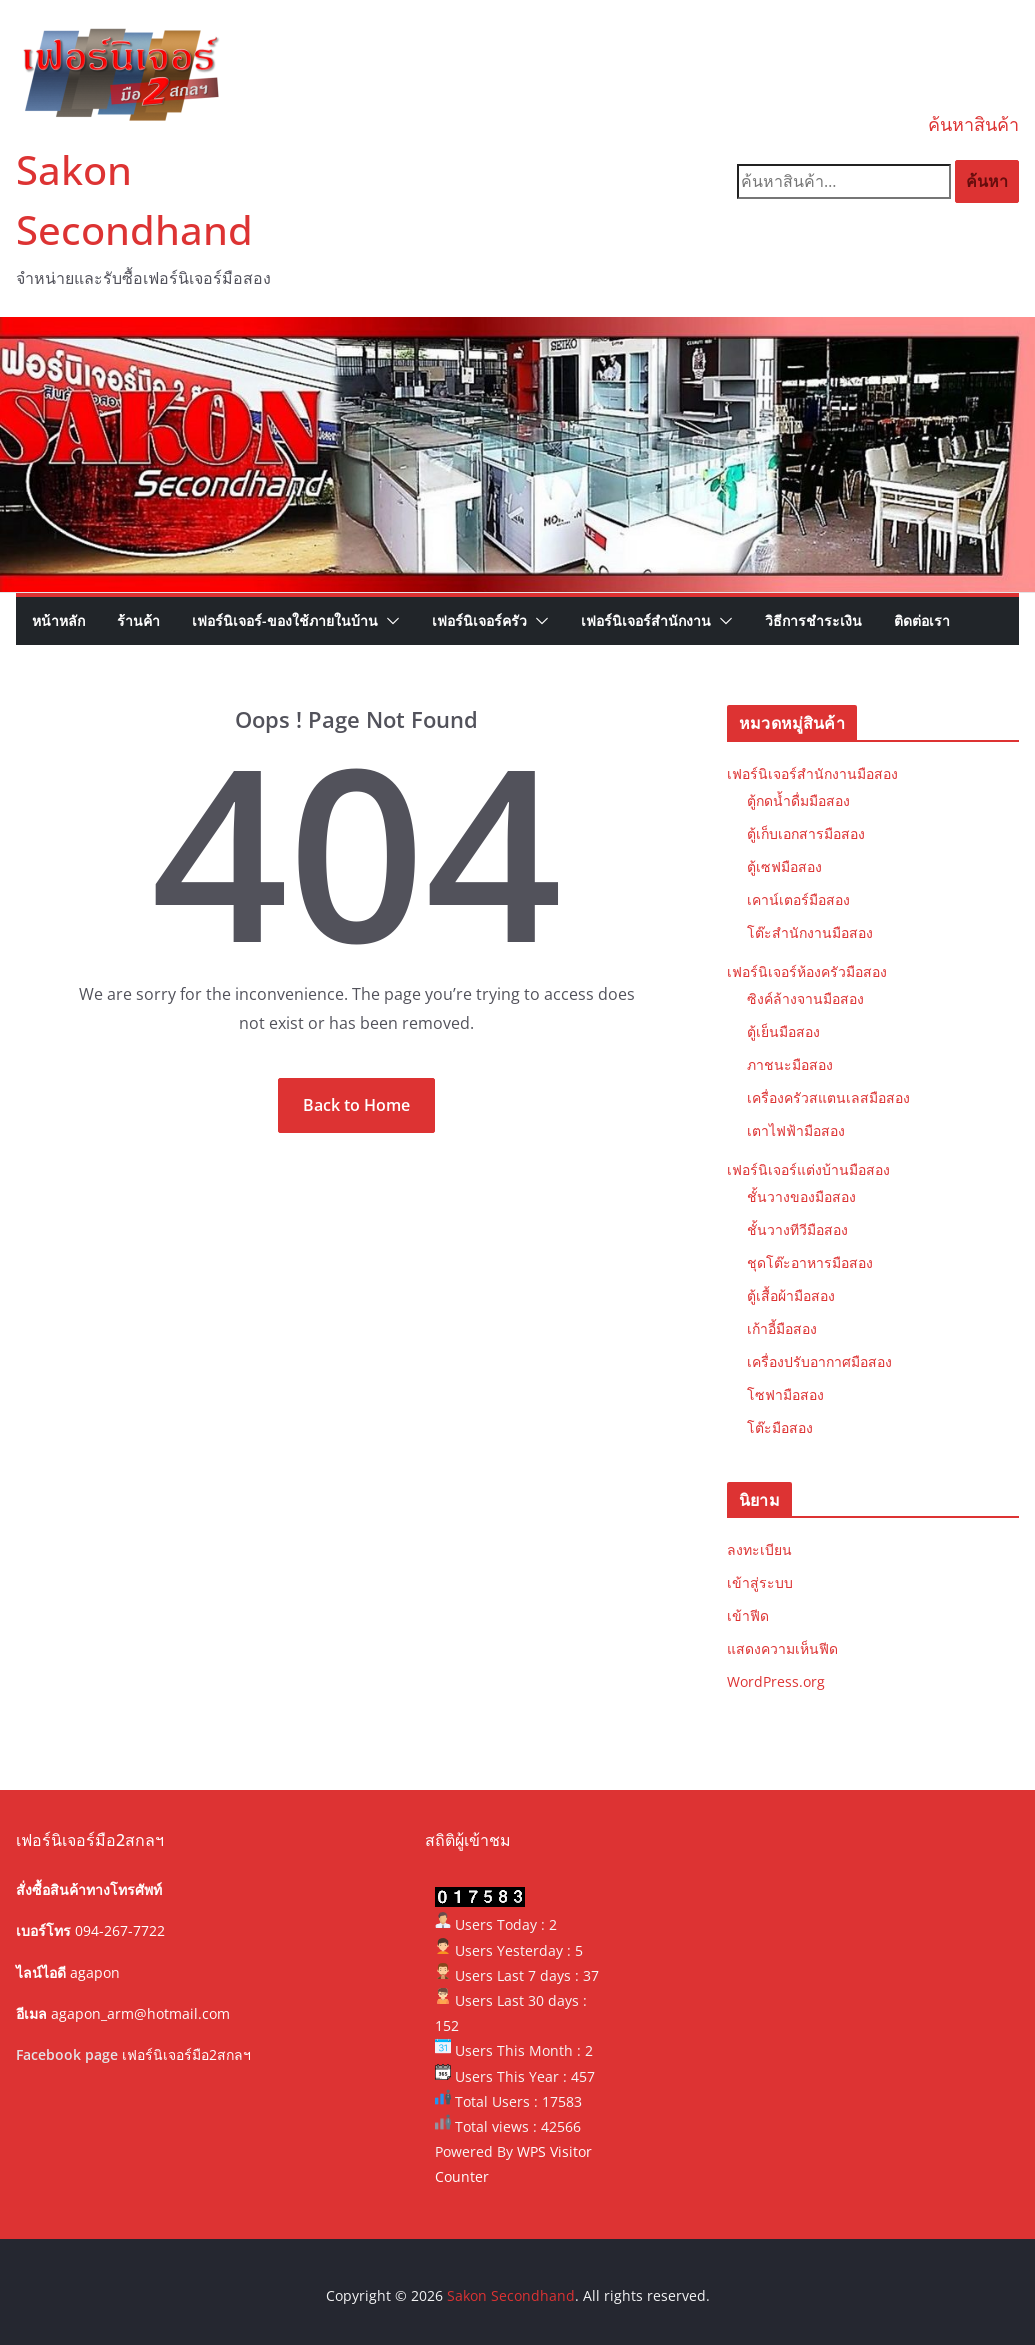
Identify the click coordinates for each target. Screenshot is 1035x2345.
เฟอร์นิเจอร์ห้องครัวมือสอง (807, 971)
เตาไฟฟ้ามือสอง (796, 1130)
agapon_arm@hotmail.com (140, 2013)
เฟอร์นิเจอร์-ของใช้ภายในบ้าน (285, 620)
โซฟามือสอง (785, 1394)
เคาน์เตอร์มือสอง (798, 899)
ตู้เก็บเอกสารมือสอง (806, 833)
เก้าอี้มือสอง (782, 1328)
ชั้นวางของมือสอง (801, 1196)
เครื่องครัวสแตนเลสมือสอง (828, 1097)
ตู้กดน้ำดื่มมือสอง (798, 800)
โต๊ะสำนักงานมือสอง (810, 932)
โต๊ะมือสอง (780, 1427)
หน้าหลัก (58, 620)
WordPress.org (776, 1681)
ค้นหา (987, 181)
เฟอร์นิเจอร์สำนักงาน (646, 620)
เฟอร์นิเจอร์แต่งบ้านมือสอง (808, 1169)
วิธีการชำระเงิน (813, 620)
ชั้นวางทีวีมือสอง (797, 1229)
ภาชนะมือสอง (790, 1064)
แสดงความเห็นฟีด (782, 1648)
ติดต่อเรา (922, 620)
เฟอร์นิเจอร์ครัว (479, 620)
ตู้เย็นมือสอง (783, 1031)
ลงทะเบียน (759, 1549)
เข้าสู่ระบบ (760, 1582)
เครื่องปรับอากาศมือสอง (819, 1361)
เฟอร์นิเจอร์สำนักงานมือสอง (812, 773)
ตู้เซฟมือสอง (784, 866)
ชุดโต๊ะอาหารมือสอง (810, 1262)
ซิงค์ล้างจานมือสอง (805, 998)
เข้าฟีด (748, 1615)
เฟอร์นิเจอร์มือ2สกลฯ (186, 2054)
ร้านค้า (138, 620)
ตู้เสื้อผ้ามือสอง (791, 1295)
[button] (389, 621)
